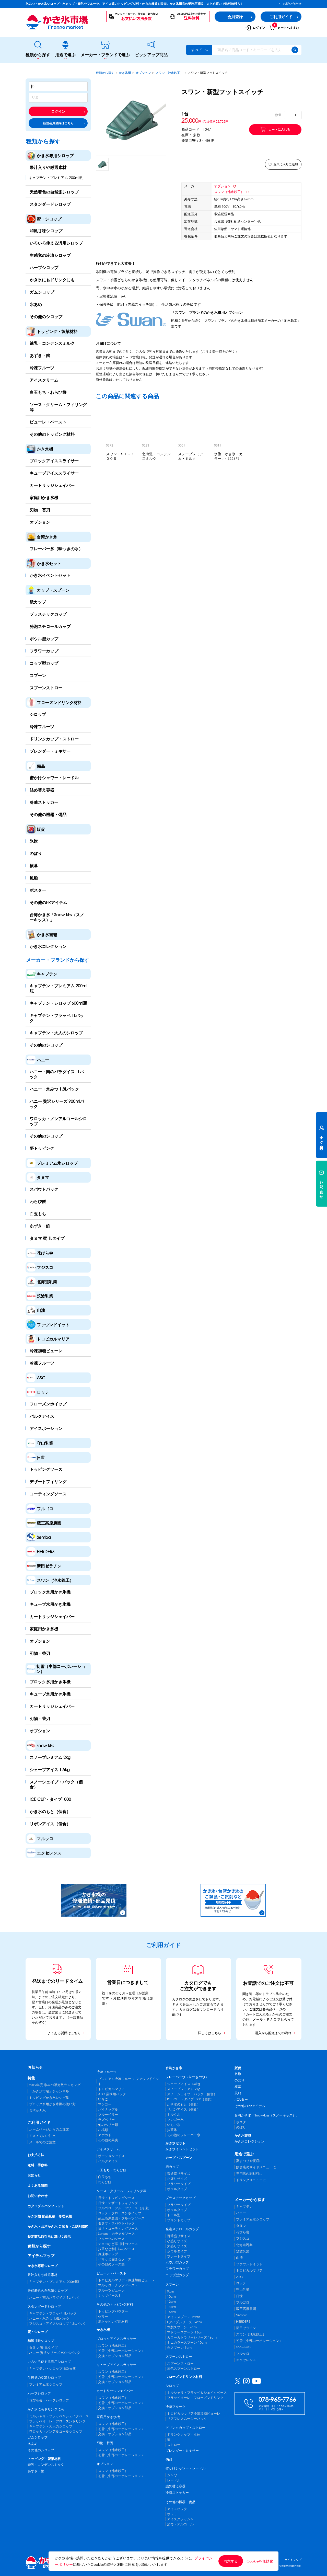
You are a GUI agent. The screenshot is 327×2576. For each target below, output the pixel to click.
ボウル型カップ (44, 638)
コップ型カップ (44, 663)
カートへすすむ (284, 27)
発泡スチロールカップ (50, 626)
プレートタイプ (178, 2256)
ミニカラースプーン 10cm (187, 2342)
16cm (171, 2312)
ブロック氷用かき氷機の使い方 (52, 2104)
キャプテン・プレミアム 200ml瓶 (56, 177)
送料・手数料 (38, 2165)
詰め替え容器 (42, 790)
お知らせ (35, 2067)
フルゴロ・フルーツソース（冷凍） (124, 2208)
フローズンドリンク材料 (54, 702)
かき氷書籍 (42, 934)
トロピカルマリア (48, 1339)
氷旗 (34, 841)
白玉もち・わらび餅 (48, 392)
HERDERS (40, 1551)
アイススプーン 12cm (183, 2317)
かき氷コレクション (48, 946)
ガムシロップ (42, 292)
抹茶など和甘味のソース (116, 2249)
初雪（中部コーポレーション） (56, 1669)
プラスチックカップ (48, 614)
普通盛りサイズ (178, 2173)
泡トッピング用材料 (113, 2321)
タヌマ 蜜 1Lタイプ (47, 1238)
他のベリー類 (108, 2125)
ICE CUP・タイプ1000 (50, 1799)
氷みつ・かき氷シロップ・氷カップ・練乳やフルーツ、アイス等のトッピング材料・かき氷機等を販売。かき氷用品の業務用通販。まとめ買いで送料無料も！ (134, 4)
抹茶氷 (172, 2130)
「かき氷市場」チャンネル (49, 2091)
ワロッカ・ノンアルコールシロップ (58, 1121)
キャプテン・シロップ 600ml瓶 (58, 1003)
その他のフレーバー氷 (183, 2135)
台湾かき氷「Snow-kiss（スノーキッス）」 (57, 917)
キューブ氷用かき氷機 (50, 1604)
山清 (36, 1310)
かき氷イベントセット (50, 575)
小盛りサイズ (177, 2179)
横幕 (34, 865)
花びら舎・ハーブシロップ (49, 2400)
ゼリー (103, 2316)
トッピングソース (46, 1469)
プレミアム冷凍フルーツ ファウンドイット (128, 2081)
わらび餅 (38, 1201)
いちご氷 (173, 2125)
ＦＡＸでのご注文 (42, 2136)
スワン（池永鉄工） (50, 1580)
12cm (171, 2301)
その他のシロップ (46, 316)
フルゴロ (40, 1508)
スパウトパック (44, 1189)
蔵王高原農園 (44, 1523)
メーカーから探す (250, 2199)
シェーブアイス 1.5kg (50, 1769)
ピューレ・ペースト (48, 422)
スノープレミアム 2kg (50, 1757)
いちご (103, 2099)
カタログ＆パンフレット (46, 2206)
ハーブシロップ (44, 267)
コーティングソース (48, 1493)
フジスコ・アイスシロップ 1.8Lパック (57, 2323)
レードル (173, 2480)
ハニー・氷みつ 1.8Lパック (54, 1089)
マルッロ (40, 1838)
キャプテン (42, 974)
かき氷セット (44, 563)
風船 (34, 877)
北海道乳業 (42, 1281)
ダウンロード (206, 2009)
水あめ (36, 304)
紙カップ (38, 601)
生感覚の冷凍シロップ (50, 255)
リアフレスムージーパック (187, 2419)
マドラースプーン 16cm (185, 2332)
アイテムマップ (41, 2255)
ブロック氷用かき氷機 (50, 1592)
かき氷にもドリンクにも (52, 279)
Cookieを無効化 (260, 2561)
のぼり (36, 853)
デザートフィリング (48, 1481)
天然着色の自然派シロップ (54, 191)
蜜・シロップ (44, 219)
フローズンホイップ (48, 1403)
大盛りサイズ (177, 2246)
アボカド (104, 2135)
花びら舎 (40, 1253)
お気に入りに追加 (285, 164)
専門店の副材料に (249, 2173)
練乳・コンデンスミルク (52, 343)
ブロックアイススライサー (54, 460)
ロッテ (38, 1392)
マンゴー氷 (175, 2119)
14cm (171, 2307)
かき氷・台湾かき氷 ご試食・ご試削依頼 (58, 2226)
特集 (31, 2077)
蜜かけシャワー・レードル (54, 777)
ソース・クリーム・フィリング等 (58, 407)
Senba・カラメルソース (116, 2233)
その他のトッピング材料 (52, 434)
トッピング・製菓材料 (52, 331)
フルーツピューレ (111, 2290)
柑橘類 (103, 2130)
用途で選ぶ (65, 50)
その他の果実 (108, 2140)
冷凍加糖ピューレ (46, 1350)
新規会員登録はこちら (64, 123)
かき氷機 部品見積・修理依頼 (50, 2216)
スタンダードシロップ (50, 204)
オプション (40, 522)
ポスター (38, 890)
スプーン (38, 675)
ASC (36, 1377)
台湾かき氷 (42, 537)
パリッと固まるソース (114, 2259)
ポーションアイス (111, 2156)
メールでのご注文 (42, 2142)
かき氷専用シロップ (50, 155)
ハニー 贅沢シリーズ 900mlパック (57, 1103)
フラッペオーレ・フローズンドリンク (57, 2421)
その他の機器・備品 (48, 814)
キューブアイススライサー (54, 473)
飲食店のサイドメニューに (256, 2167)
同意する (231, 2561)
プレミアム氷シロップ (52, 1163)
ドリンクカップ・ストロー (54, 738)
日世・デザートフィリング (118, 2203)
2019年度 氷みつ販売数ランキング (54, 2085)
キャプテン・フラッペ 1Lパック (57, 1018)
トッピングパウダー (113, 2311)
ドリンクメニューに (251, 2180)
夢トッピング (42, 1148)
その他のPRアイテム (48, 902)
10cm (171, 2296)
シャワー (173, 2475)
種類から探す (38, 50)
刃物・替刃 (40, 509)
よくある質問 (38, 2185)
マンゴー (104, 2104)
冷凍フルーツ (42, 367)
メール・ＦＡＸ (265, 2019)
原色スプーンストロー (183, 2368)
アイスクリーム (44, 380)
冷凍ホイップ (108, 2254)
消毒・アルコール (180, 2524)
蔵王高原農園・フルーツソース (121, 2218)
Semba (39, 1537)
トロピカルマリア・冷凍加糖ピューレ (126, 2280)
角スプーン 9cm (179, 2347)
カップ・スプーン (48, 590)
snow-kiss (40, 1745)
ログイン (255, 28)
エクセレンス (44, 1853)
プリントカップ (178, 2220)
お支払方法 (36, 2155)
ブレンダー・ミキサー (50, 751)
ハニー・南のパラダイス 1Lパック (57, 1074)
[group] (122, 439)
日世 (36, 1457)
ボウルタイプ (177, 2189)
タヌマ (38, 1177)
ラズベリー (106, 2119)
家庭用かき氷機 (44, 497)
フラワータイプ (178, 2184)
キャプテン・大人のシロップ (56, 1032)
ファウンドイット (48, 1324)
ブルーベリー (108, 2114)
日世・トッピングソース (116, 2198)
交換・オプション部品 (114, 2356)
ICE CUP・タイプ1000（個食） (190, 2099)
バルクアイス (42, 1416)
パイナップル (108, 2109)
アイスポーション (46, 1428)
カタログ (178, 1999)
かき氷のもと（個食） (50, 1811)
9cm (170, 2291)
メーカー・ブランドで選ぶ (105, 50)
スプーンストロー (46, 687)
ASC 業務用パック (112, 2094)
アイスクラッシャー (182, 2519)
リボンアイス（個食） (50, 1823)
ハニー (38, 1060)
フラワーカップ (44, 651)
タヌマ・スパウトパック (116, 2223)
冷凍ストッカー (44, 802)
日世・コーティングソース (118, 2228)
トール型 (173, 2215)
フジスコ (40, 1267)
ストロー (173, 2445)
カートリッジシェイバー (52, 485)
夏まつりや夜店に (249, 2161)
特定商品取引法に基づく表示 (49, 2237)
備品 (36, 766)
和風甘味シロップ (46, 230)
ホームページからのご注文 (49, 2129)
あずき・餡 (40, 355)
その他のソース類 (111, 2264)
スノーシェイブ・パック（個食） (56, 1784)
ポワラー (173, 2514)
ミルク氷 (173, 2114)
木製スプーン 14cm (182, 2327)
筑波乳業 (40, 1296)
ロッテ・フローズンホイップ (119, 2213)
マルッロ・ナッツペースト (118, 2285)
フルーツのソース (111, 2239)
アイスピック (177, 2509)
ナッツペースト (109, 2295)
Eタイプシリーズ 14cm (184, 2322)
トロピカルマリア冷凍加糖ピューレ (193, 2413)
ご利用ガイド (39, 2122)
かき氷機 (40, 449)
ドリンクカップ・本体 (183, 2434)
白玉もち (38, 1213)
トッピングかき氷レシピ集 (49, 2098)
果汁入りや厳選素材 (48, 167)
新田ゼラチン (44, 1566)
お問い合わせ (290, 3)
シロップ (38, 714)
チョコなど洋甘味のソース (118, 2244)
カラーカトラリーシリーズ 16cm (192, 2337)
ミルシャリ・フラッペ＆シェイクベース (59, 2416)
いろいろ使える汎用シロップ (56, 243)
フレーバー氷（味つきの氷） (56, 548)
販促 (36, 829)
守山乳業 (40, 1443)
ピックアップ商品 (151, 49)
